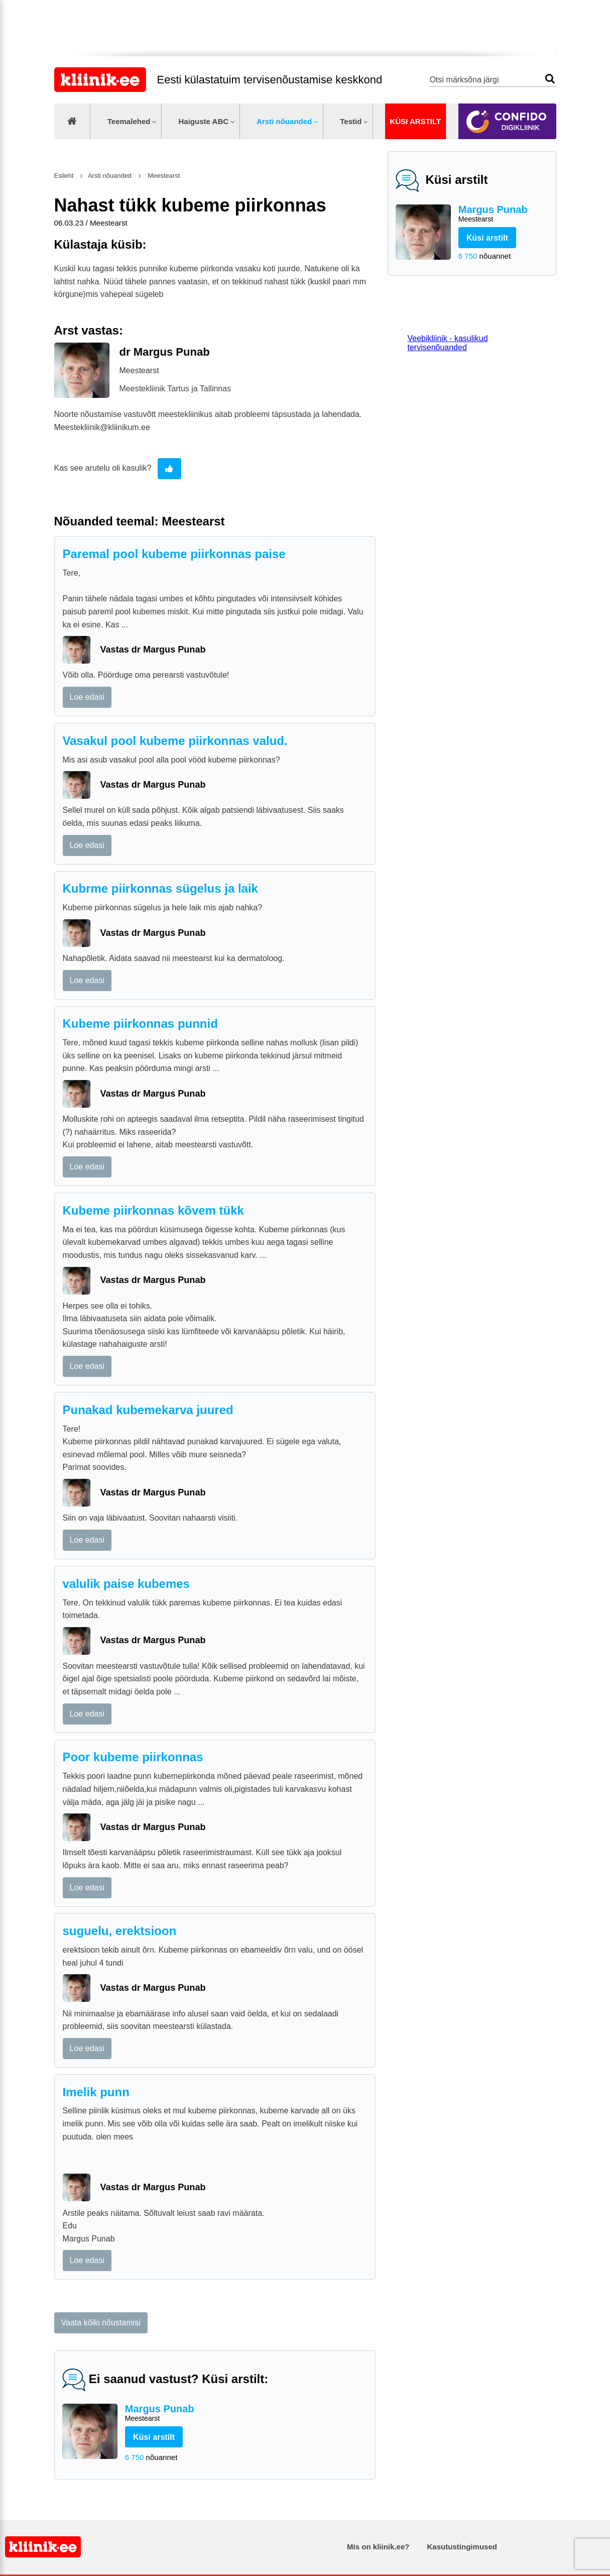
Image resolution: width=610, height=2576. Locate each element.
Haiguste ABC (203, 121)
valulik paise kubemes (126, 1583)
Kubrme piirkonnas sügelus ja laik (160, 888)
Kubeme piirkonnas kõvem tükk (153, 1210)
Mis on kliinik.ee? (378, 2546)
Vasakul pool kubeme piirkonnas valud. (175, 740)
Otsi (550, 78)
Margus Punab (503, 214)
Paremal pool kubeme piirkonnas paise (174, 554)
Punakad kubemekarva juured (148, 1410)
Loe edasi (87, 697)
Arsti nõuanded (284, 121)
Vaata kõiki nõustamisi (101, 2322)
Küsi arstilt (415, 121)
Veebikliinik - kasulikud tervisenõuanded (448, 343)
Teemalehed (129, 121)
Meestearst (163, 175)
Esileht (64, 175)
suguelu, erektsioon (120, 1931)
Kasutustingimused (462, 2546)
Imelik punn (96, 2092)
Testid (350, 121)
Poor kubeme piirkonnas (133, 1757)
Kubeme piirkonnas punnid (140, 1023)
